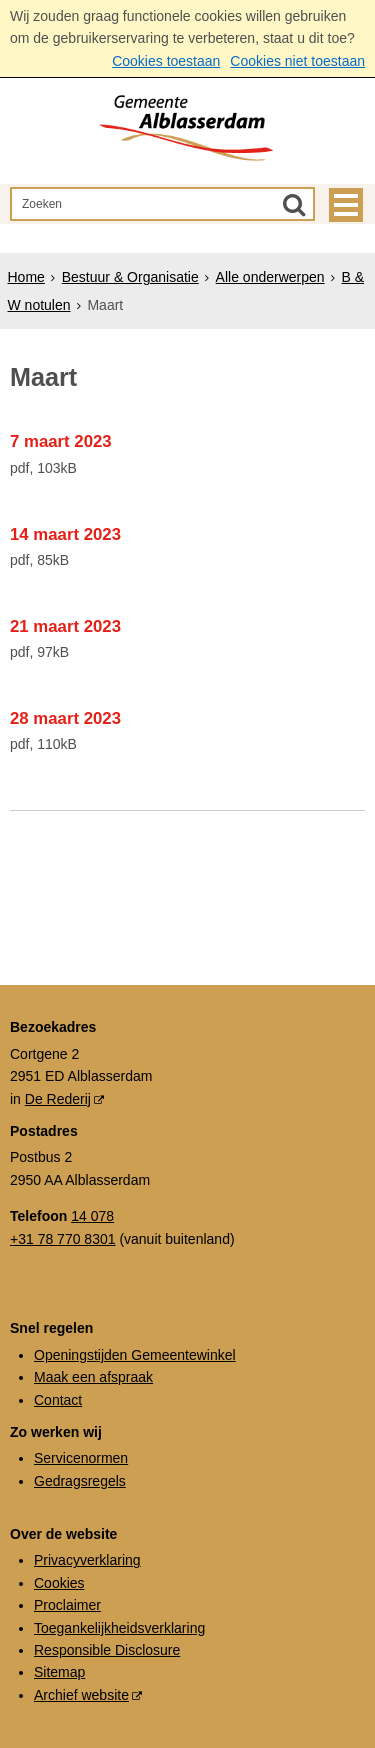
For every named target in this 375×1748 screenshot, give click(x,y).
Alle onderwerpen (270, 277)
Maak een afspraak (93, 1377)
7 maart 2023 (61, 441)
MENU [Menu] (346, 205)
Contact (58, 1400)
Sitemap (59, 1672)
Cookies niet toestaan (297, 61)
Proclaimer (67, 1605)
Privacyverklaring (87, 1560)
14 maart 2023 (65, 534)
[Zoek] (294, 204)
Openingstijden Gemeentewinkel (135, 1355)
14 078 (92, 1216)
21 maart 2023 (65, 626)
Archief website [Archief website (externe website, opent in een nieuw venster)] (81, 1695)
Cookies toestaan (166, 61)
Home (26, 277)
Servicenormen (81, 1458)
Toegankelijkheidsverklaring (119, 1628)
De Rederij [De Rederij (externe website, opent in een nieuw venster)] (58, 1099)
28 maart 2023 (65, 718)
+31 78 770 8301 (63, 1239)
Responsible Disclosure (107, 1650)
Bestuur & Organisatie (130, 277)
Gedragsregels (80, 1481)
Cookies (59, 1583)
